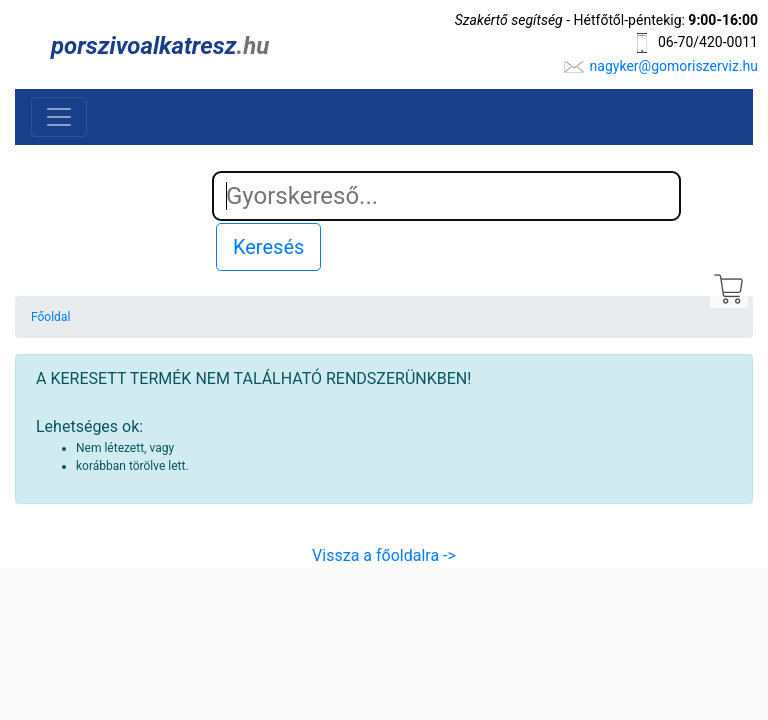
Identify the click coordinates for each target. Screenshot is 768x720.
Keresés (268, 247)
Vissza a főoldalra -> (384, 555)
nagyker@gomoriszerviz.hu (674, 66)
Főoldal (50, 317)
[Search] (446, 196)
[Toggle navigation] (59, 117)
